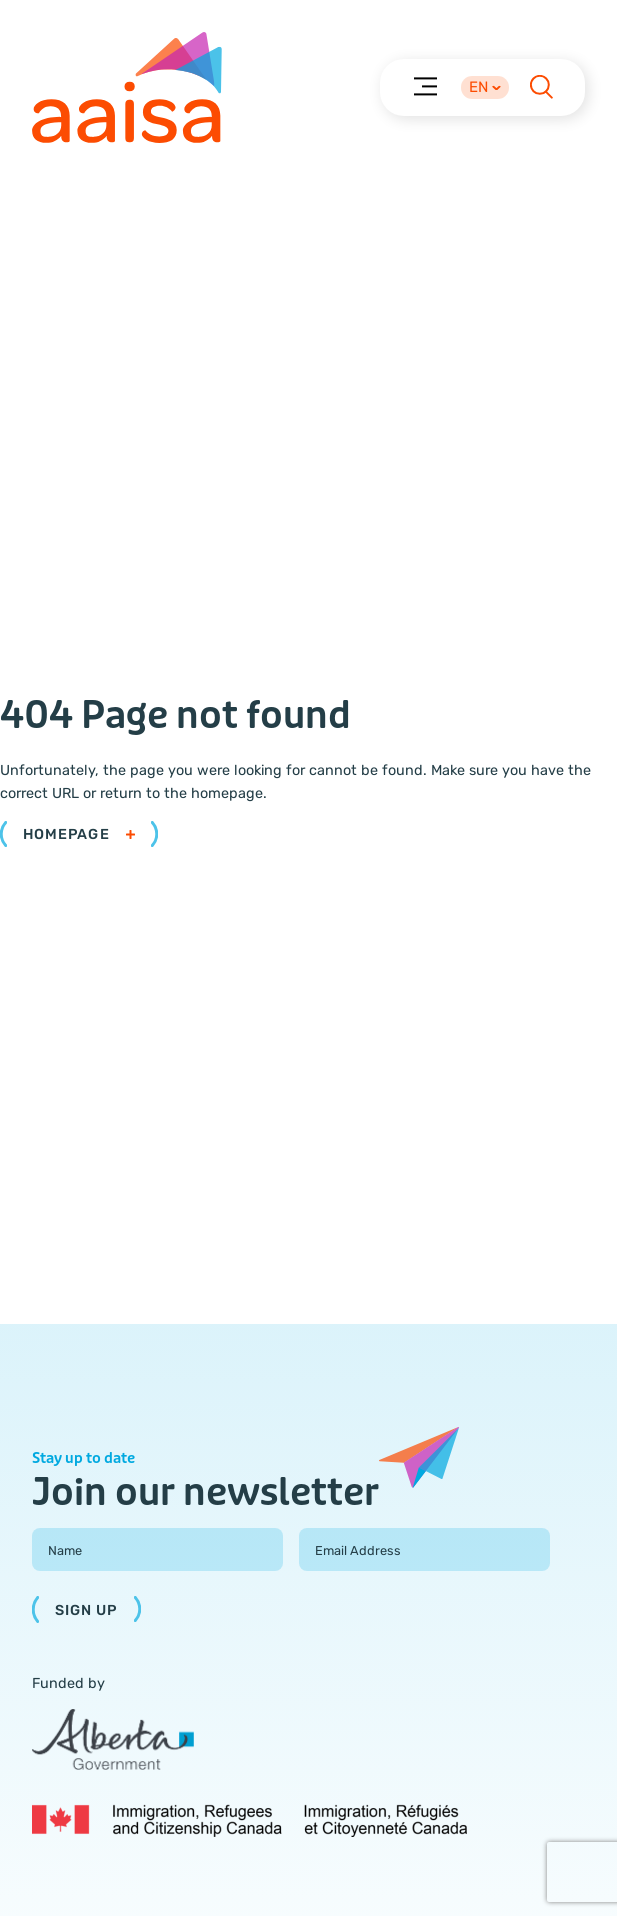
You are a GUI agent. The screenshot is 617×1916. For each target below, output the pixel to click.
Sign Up (86, 1610)
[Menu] (424, 85)
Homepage (79, 834)
